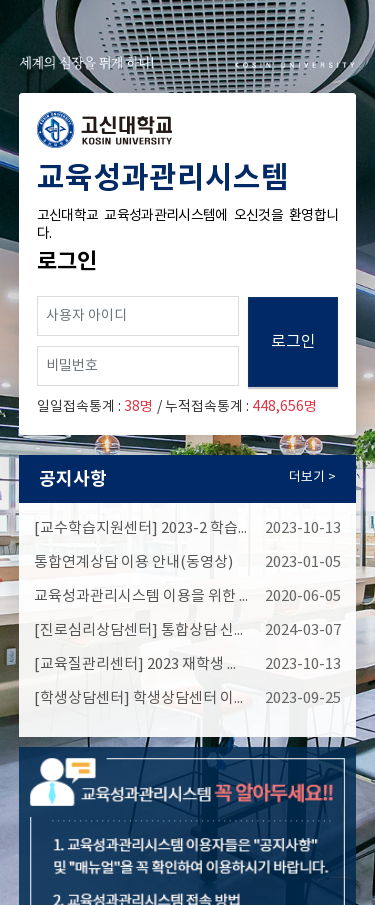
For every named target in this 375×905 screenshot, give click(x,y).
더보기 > (312, 477)
